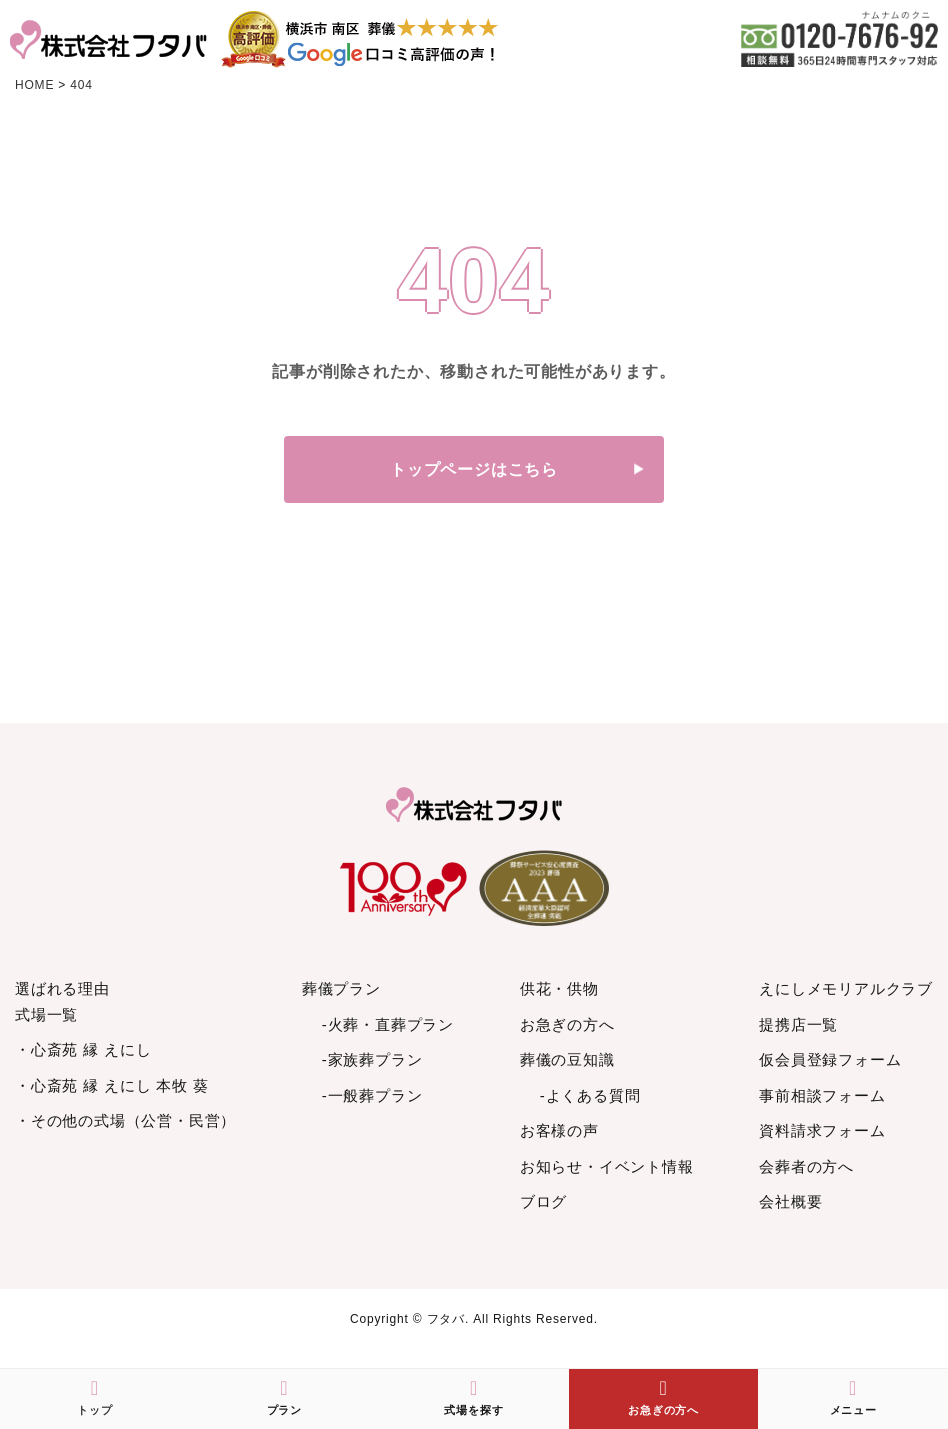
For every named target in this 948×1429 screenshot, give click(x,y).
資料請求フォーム (822, 1130)
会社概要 (790, 1201)
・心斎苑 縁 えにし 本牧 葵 (112, 1085)
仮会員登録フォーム (830, 1059)
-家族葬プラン (372, 1059)
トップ (94, 1397)
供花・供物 (559, 988)
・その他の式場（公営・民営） (125, 1120)
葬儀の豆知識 (567, 1059)
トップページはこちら (474, 469)
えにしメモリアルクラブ (846, 988)
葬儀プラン (341, 988)
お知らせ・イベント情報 (607, 1166)
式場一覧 (46, 1014)
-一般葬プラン (372, 1095)
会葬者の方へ (806, 1166)
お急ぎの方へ (567, 1024)
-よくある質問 (590, 1095)
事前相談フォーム (822, 1095)
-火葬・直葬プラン (388, 1024)
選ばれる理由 (62, 988)
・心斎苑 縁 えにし (83, 1049)
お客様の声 (559, 1130)
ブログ (543, 1201)
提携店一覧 (798, 1024)
